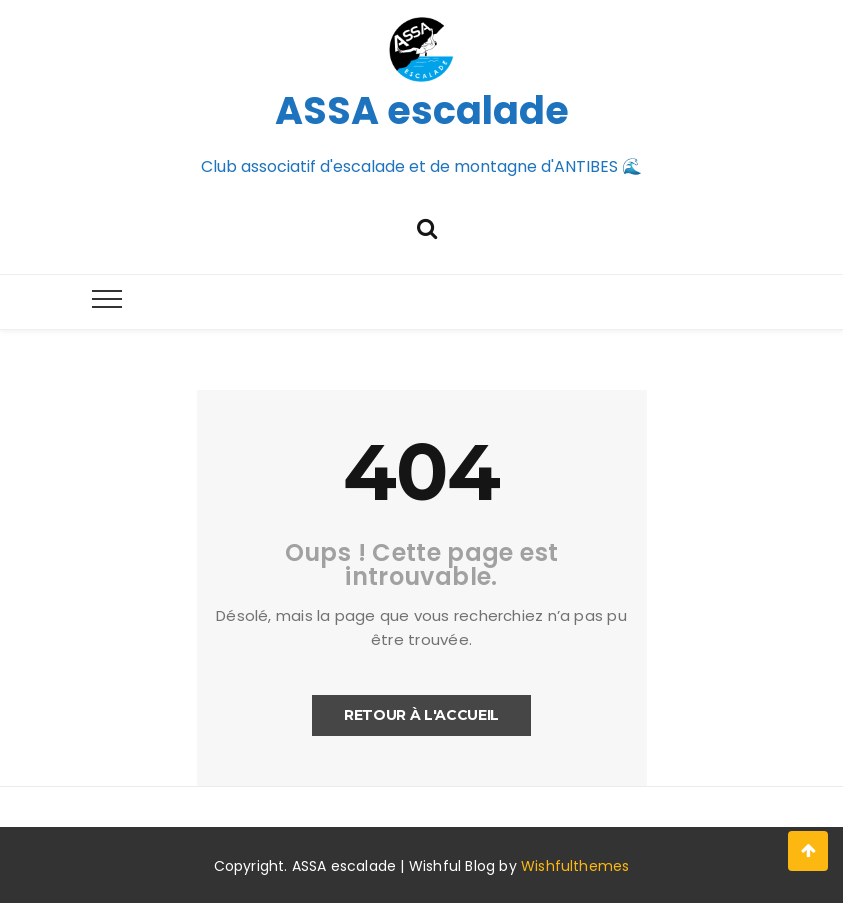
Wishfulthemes (575, 866)
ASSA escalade (422, 110)
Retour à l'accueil (421, 715)
